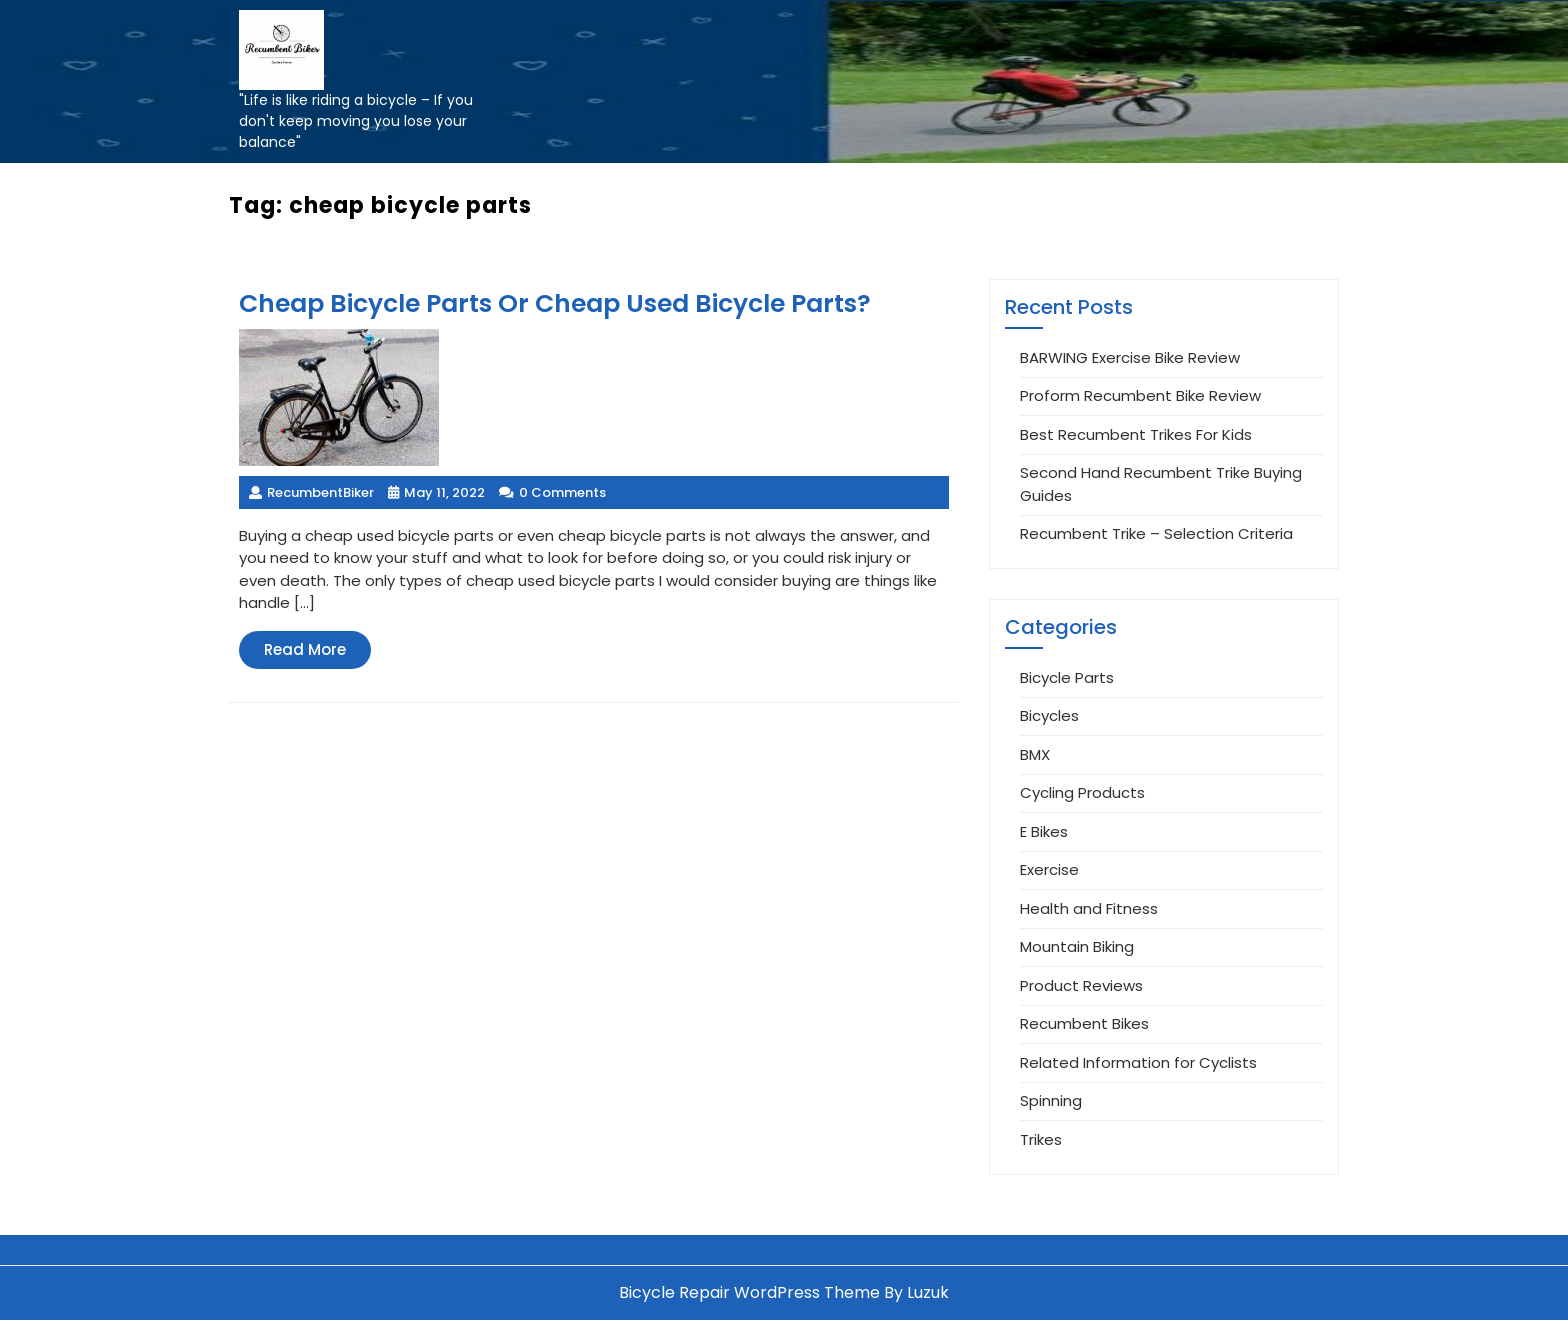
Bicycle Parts (1067, 677)
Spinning (1051, 1100)
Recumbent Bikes (1084, 1023)
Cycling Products (1082, 792)
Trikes (1041, 1139)
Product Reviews (1081, 985)
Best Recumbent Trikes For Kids (1136, 434)
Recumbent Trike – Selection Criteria (1156, 533)
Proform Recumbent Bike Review (1140, 395)
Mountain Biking (1077, 946)
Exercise (1049, 869)
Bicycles (1049, 715)
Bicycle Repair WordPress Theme (749, 1292)
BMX (1035, 754)
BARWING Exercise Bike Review (1130, 357)
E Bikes (1044, 831)
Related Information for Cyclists (1138, 1062)
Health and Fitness (1089, 908)
